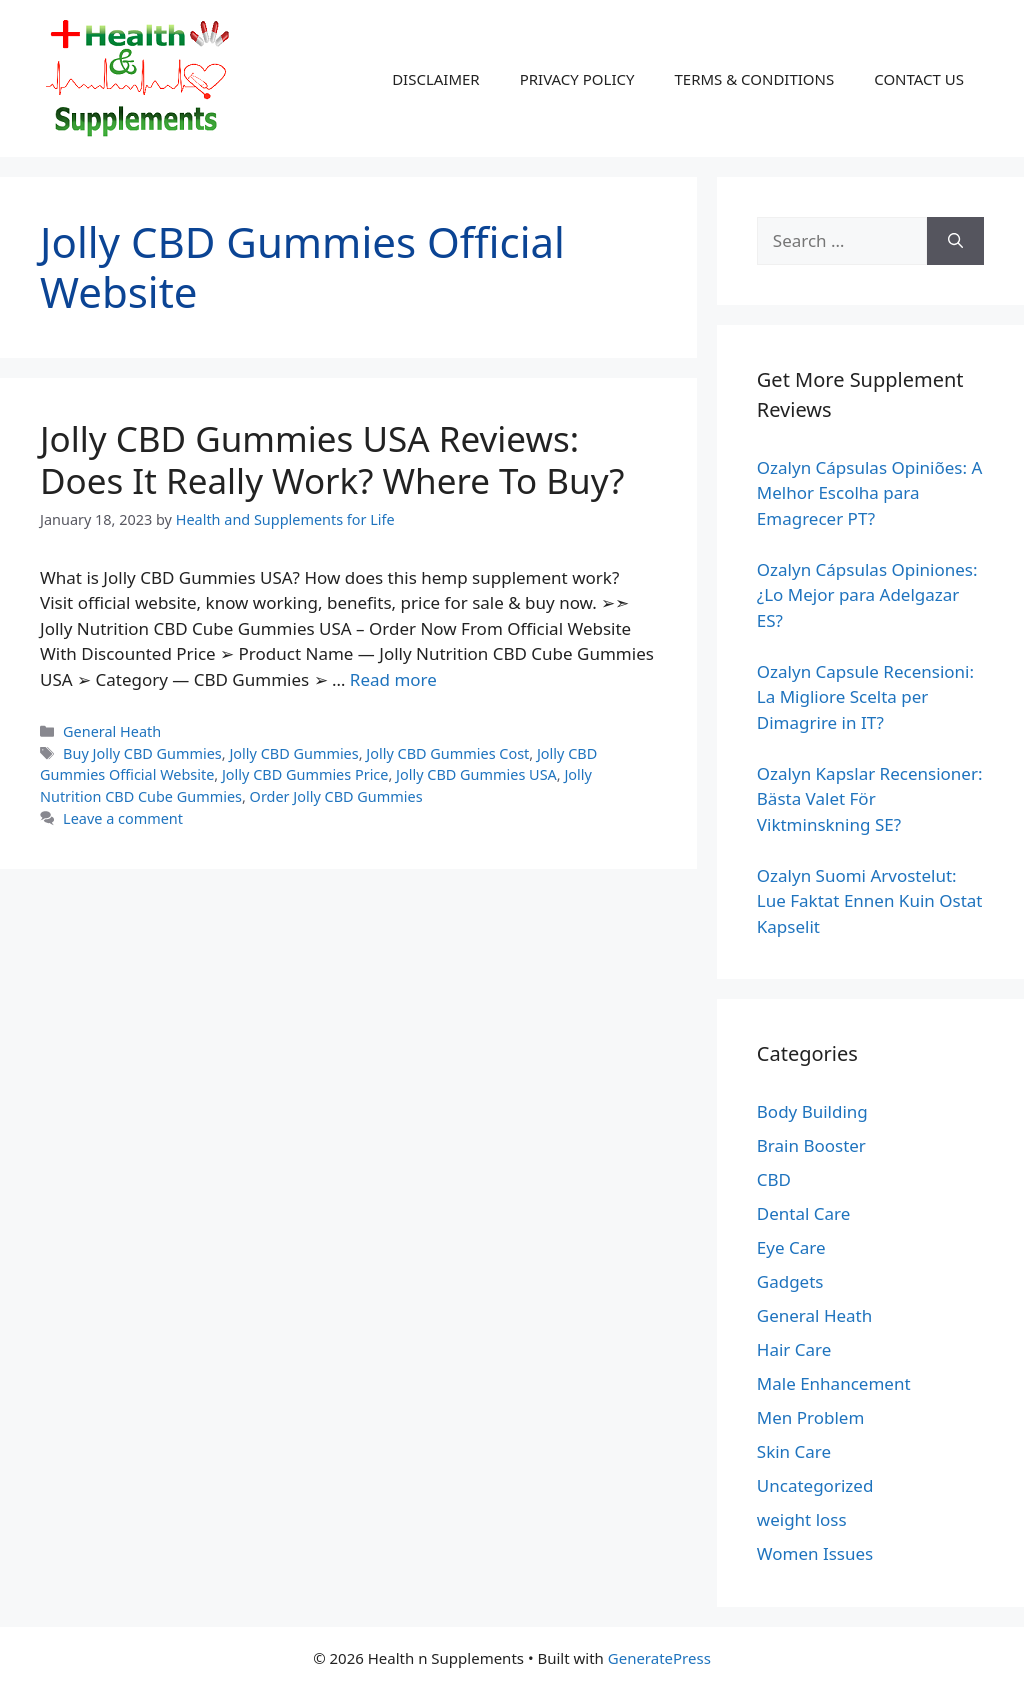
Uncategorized (815, 1485)
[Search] (955, 241)
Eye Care (791, 1247)
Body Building (812, 1111)
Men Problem (811, 1417)
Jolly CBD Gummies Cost (447, 753)
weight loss (802, 1519)
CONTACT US (919, 79)
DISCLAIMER (436, 79)
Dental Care (804, 1213)
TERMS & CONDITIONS (754, 79)
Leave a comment (123, 818)
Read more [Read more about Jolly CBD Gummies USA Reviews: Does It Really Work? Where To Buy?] (393, 679)
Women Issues (815, 1553)
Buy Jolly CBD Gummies (142, 753)
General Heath (112, 731)
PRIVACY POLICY (577, 79)
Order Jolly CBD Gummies (336, 796)
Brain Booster (811, 1145)
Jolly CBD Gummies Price (305, 774)
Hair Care (794, 1349)
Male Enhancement (834, 1383)
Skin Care (794, 1451)
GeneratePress (659, 1658)
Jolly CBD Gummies (293, 753)
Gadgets (790, 1281)
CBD (774, 1179)
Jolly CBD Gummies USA (476, 774)
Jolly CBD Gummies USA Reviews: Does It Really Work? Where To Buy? (332, 459)
